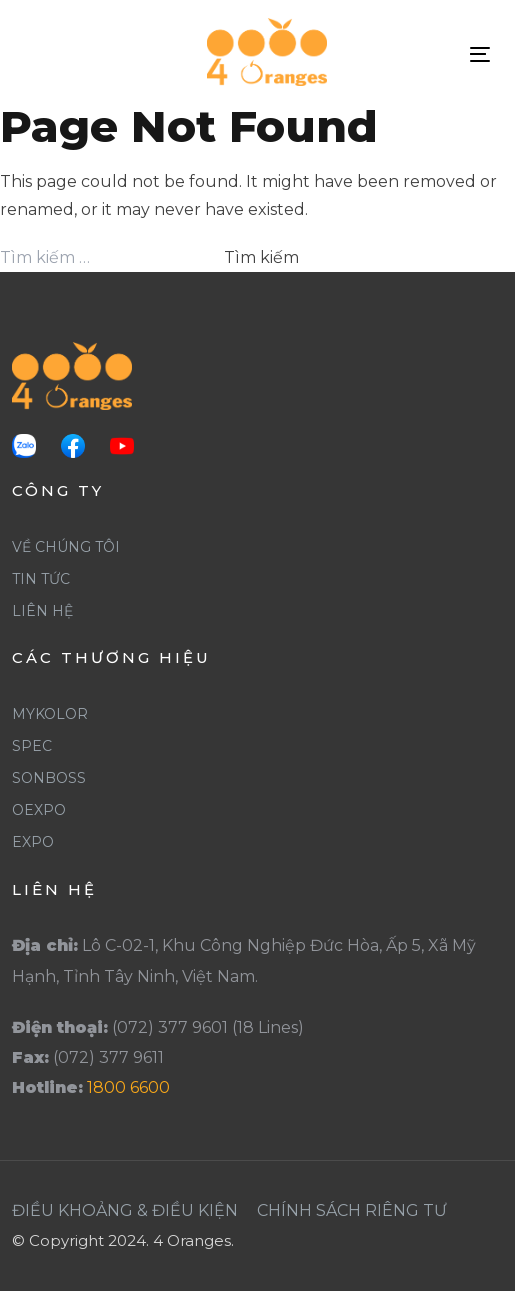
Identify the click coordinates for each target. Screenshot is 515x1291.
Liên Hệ (42, 611)
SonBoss (49, 778)
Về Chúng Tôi (66, 547)
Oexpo (39, 810)
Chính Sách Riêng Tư (352, 1210)
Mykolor (50, 714)
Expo (33, 842)
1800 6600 (128, 1087)
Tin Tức (41, 579)
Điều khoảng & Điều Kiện (125, 1210)
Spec (32, 746)
